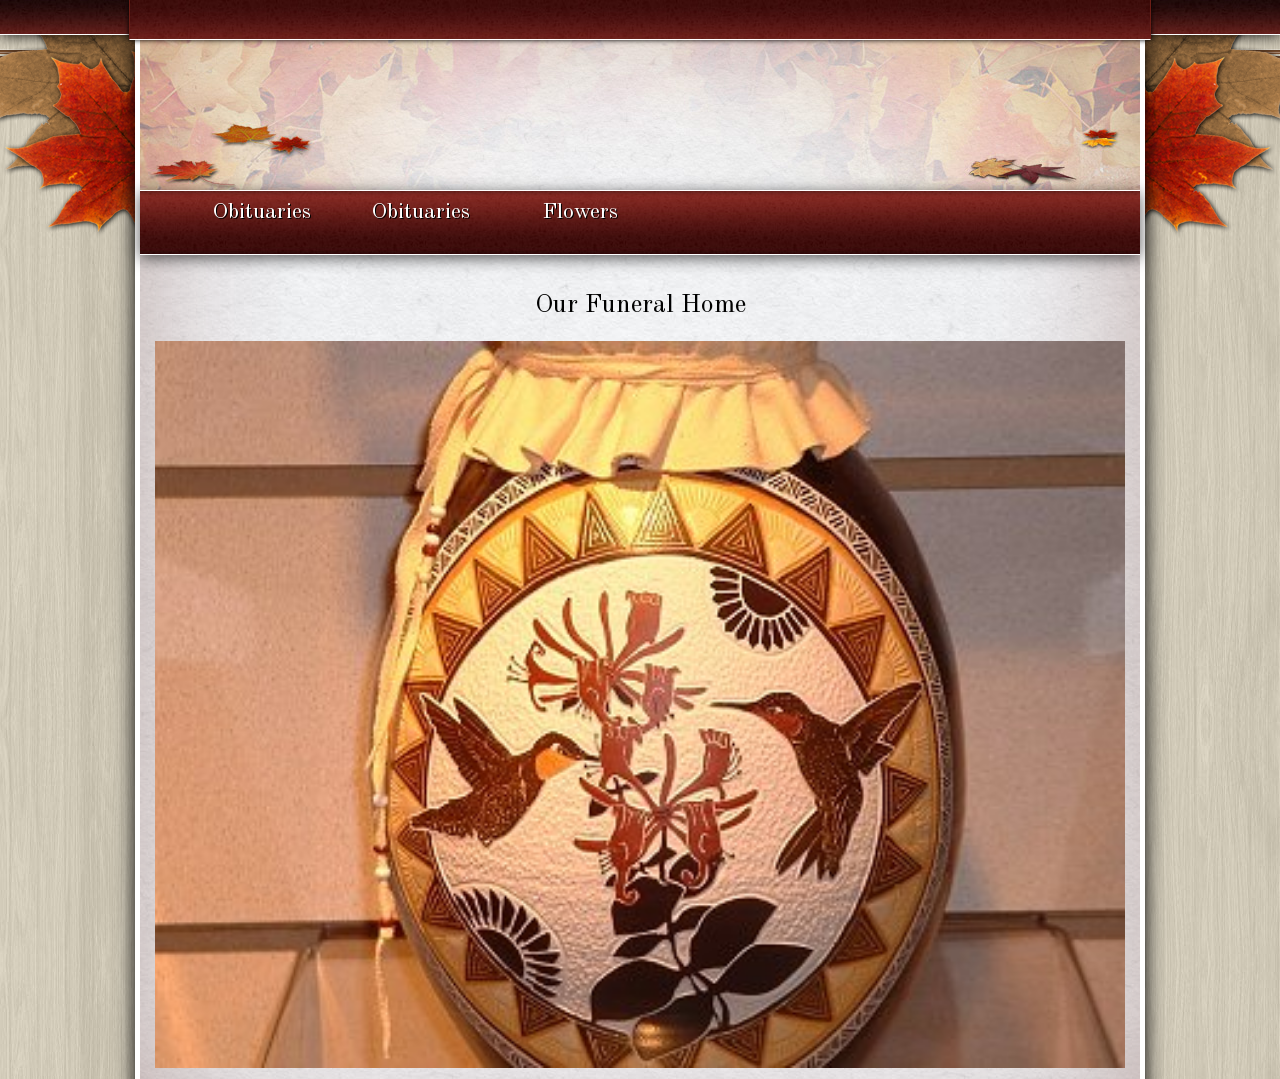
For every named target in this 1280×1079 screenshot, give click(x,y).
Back (639, 1030)
